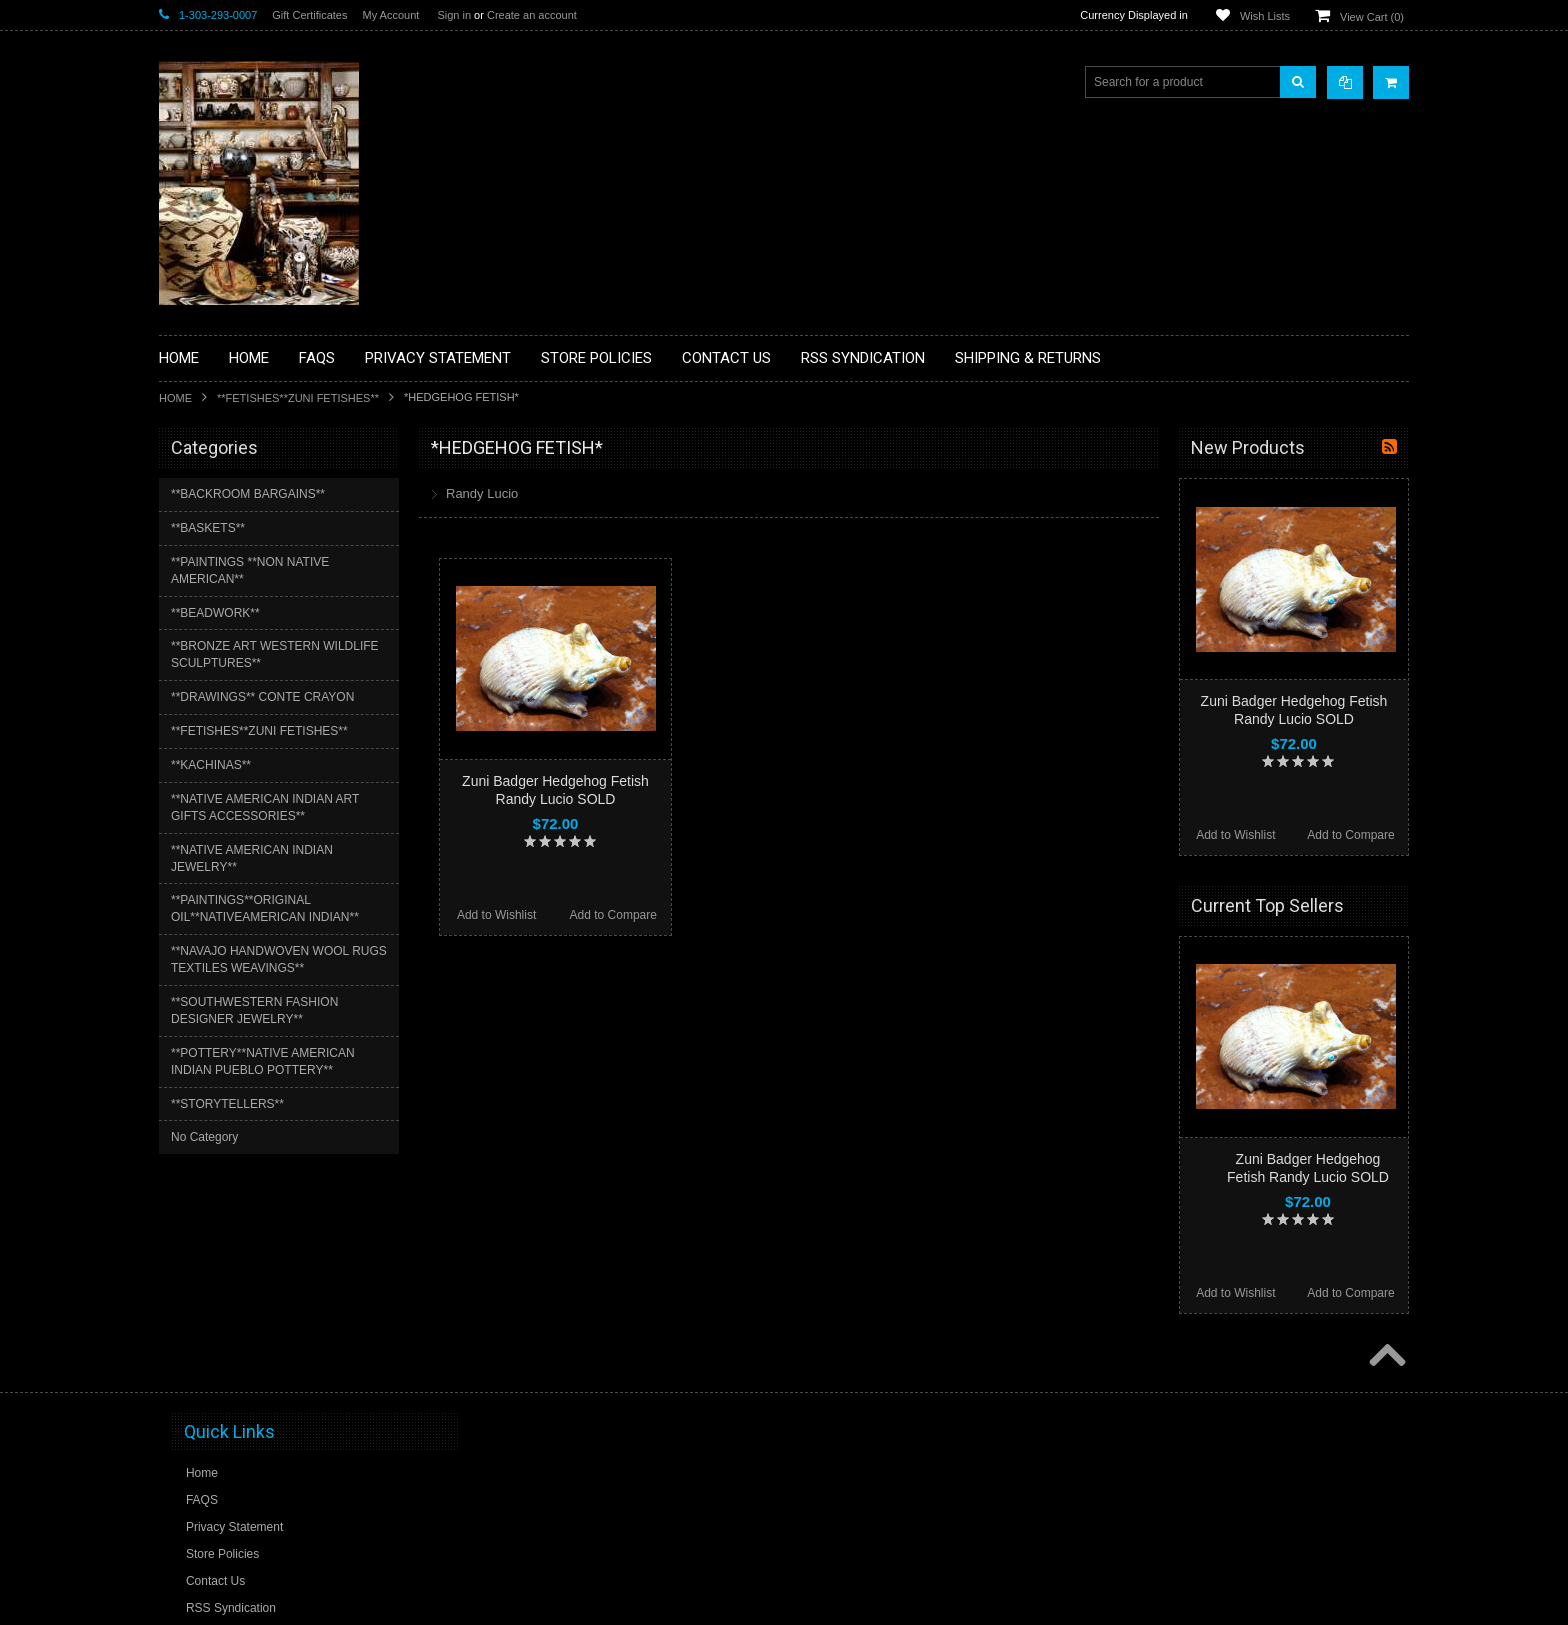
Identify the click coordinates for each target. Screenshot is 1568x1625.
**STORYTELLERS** (227, 1104)
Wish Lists (1265, 16)
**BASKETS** (208, 528)
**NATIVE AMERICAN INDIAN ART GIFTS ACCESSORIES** (265, 807)
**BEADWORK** (215, 613)
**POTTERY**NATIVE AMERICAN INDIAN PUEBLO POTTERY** (263, 1061)
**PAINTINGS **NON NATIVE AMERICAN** (250, 570)
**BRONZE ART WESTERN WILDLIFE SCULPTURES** (275, 654)
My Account (390, 15)
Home (175, 398)
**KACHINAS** (211, 765)
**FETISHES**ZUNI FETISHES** (298, 398)
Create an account (532, 15)
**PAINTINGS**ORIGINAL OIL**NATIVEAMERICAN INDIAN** (265, 908)
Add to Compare (613, 915)
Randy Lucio (482, 493)
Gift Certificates (309, 15)
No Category (204, 1137)
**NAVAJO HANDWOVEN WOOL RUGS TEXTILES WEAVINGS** (279, 959)
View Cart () (1372, 17)
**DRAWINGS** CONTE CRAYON (262, 697)
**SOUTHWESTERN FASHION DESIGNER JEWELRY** (254, 1010)
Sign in (454, 15)
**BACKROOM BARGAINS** (248, 494)
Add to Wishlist (496, 915)
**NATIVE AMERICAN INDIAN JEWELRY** (252, 858)
